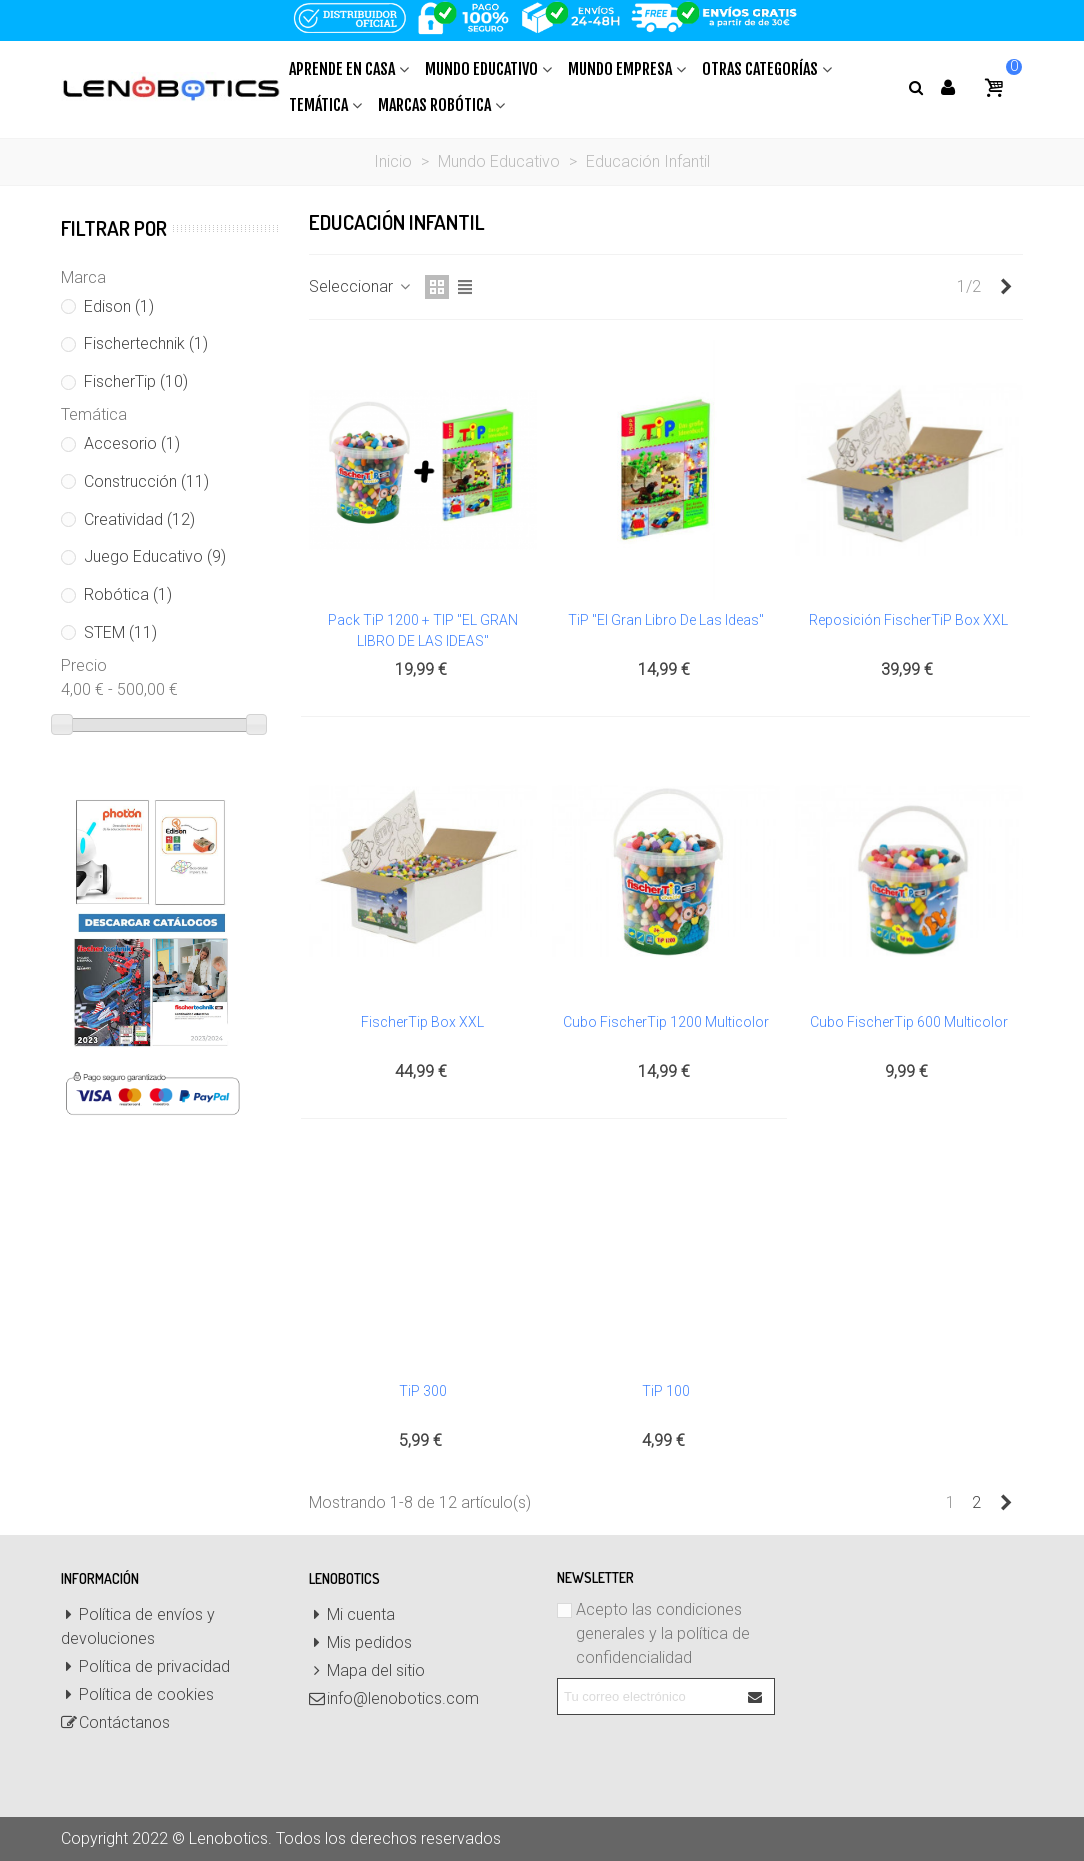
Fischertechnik (146, 343)
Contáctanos (115, 1723)
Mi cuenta (352, 1615)
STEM (120, 632)
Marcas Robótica (434, 105)
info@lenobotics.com (394, 1699)
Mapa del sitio (367, 1671)
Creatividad (139, 519)
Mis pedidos (360, 1643)
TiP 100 (666, 1391)
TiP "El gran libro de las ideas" (666, 620)
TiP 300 (423, 1391)
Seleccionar (361, 286)
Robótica (128, 594)
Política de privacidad (145, 1667)
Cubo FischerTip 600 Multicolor (909, 1022)
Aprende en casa (342, 69)
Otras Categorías (760, 69)
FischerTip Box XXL (422, 1022)
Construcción (146, 481)
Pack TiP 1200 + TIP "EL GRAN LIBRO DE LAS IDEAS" (423, 630)
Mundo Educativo (481, 69)
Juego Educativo (155, 556)
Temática (318, 105)
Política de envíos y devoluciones (138, 1625)
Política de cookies (137, 1695)
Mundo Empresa (620, 69)
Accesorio (132, 443)
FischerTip (136, 381)
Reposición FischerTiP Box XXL (908, 620)
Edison (119, 306)
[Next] (1006, 287)
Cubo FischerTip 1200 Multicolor (666, 1022)
